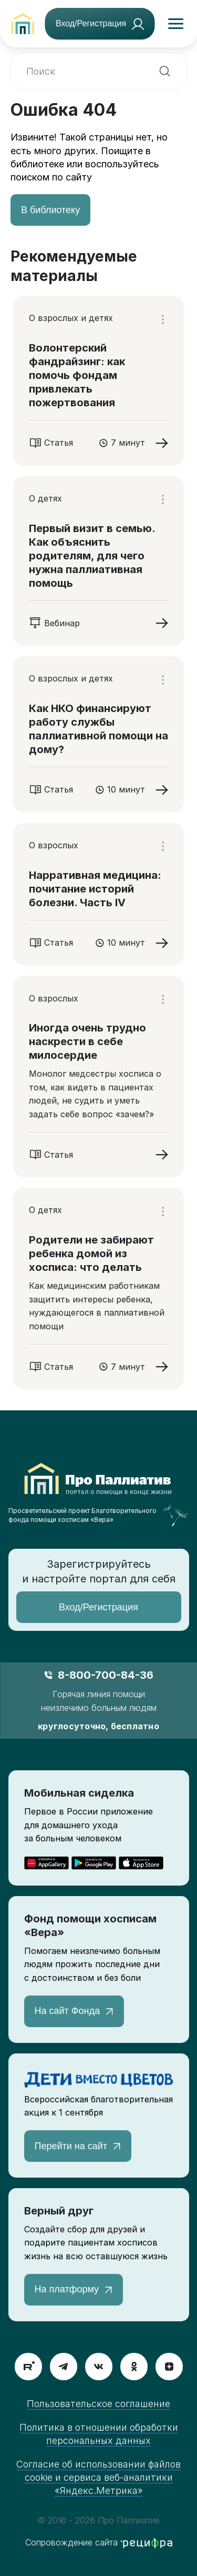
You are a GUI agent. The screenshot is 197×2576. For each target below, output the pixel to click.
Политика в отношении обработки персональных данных (98, 2434)
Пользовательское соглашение (98, 2403)
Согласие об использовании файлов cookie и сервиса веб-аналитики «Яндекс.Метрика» (98, 2477)
